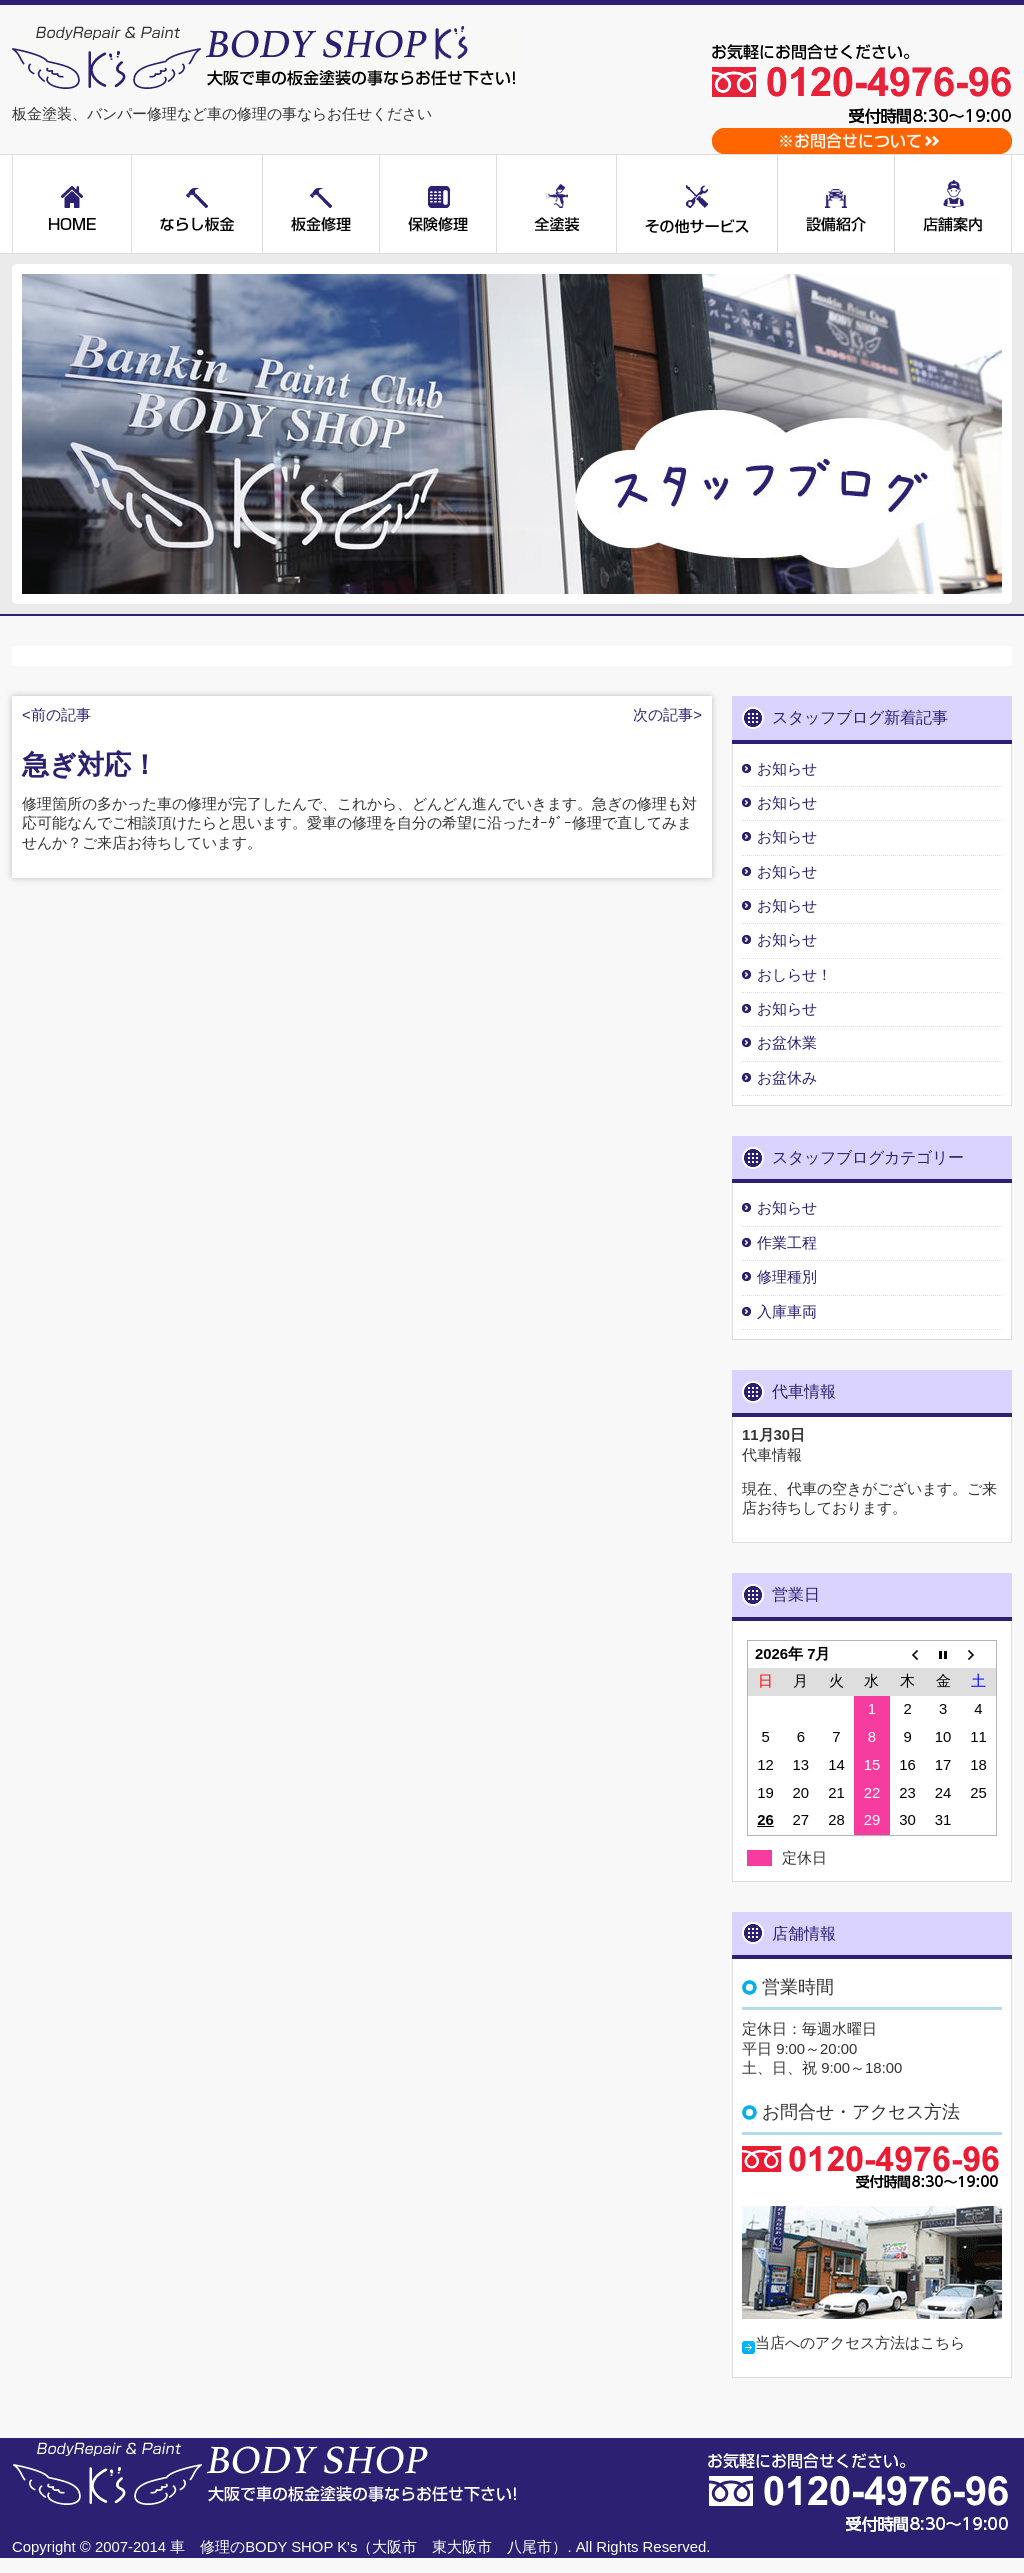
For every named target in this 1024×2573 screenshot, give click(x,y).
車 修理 (200, 2547)
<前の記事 (56, 715)
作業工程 (787, 1243)
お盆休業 (787, 1043)
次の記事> (667, 715)
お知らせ (787, 769)
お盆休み (787, 1078)
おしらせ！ (794, 975)
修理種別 (787, 1277)
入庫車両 (787, 1312)
